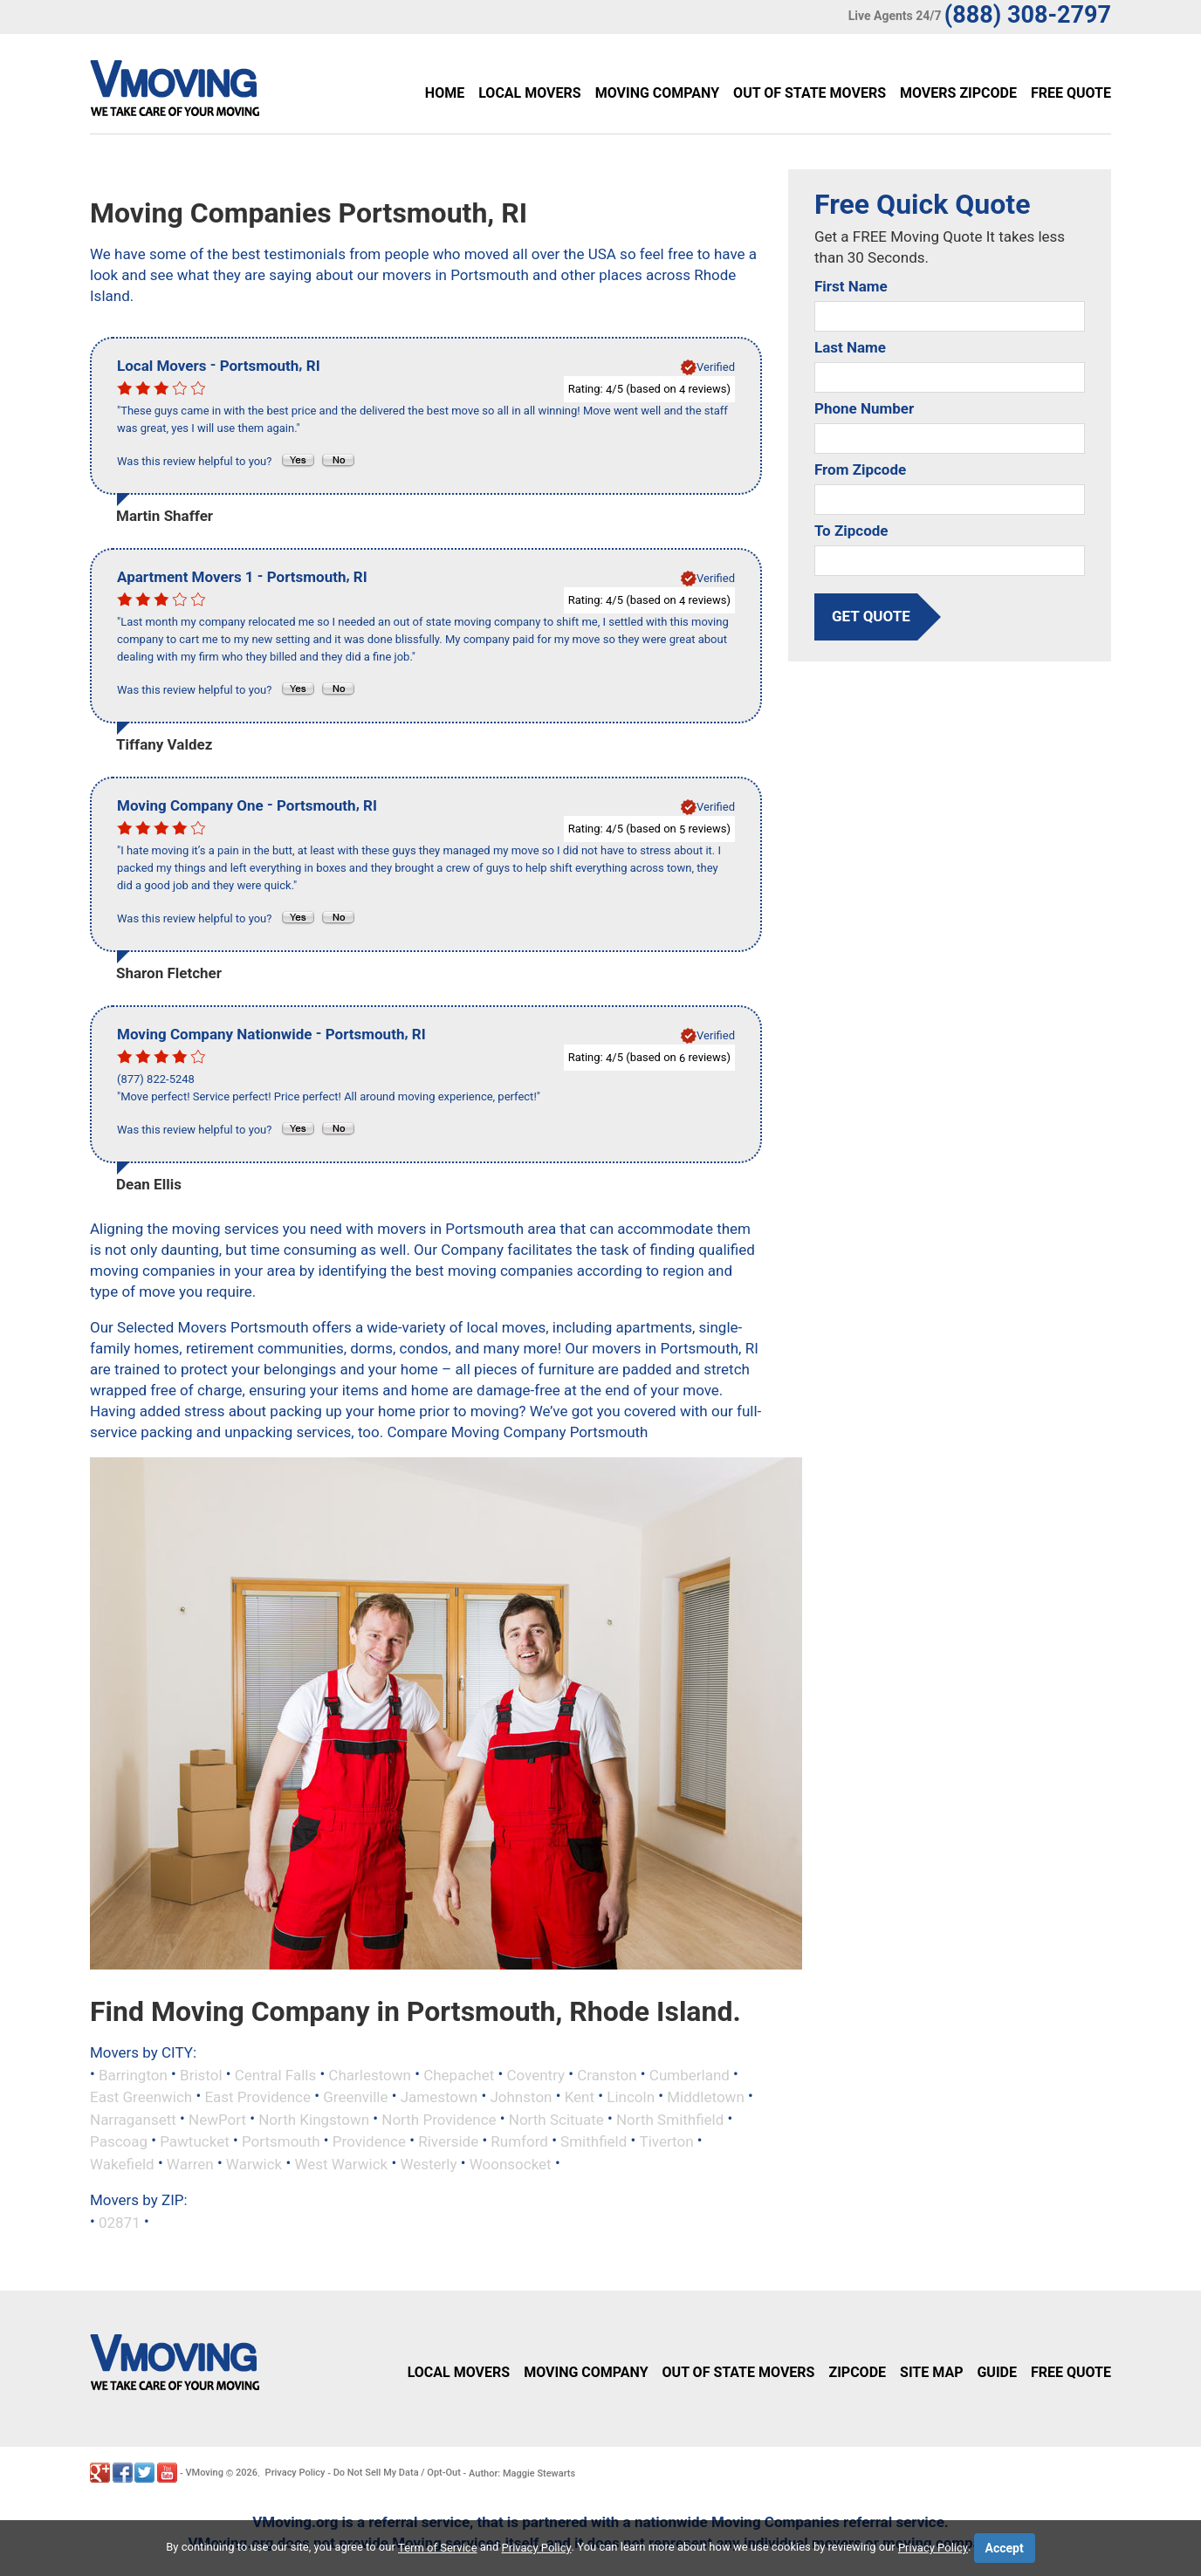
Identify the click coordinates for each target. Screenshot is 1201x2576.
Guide (997, 2372)
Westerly (428, 2164)
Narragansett (133, 2118)
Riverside (448, 2141)
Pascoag (119, 2141)
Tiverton (666, 2141)
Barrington (133, 2074)
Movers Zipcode (958, 93)
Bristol (201, 2074)
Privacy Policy (295, 2472)
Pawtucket (195, 2141)
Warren (190, 2164)
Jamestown (439, 2097)
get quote (871, 616)
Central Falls (275, 2074)
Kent (579, 2097)
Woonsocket (511, 2164)
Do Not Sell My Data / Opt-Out (397, 2472)
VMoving (204, 2472)
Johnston (521, 2097)
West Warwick (341, 2164)
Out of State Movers (809, 93)
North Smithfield (670, 2118)
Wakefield (122, 2164)
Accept (1004, 2548)
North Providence (438, 2118)
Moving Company (657, 93)
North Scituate (556, 2118)
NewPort (217, 2118)
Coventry (535, 2074)
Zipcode (857, 2372)
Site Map (931, 2372)
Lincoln (631, 2097)
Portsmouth (281, 2141)
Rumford (519, 2141)
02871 (120, 2221)
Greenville (355, 2097)
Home (444, 93)
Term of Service (437, 2547)
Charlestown (369, 2074)
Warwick (254, 2164)
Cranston (606, 2074)
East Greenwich (141, 2097)
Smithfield (593, 2141)
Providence (369, 2141)
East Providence (257, 2097)
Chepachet (458, 2074)
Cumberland (689, 2074)
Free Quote (1071, 93)
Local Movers (529, 93)
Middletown (706, 2097)
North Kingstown (313, 2118)
